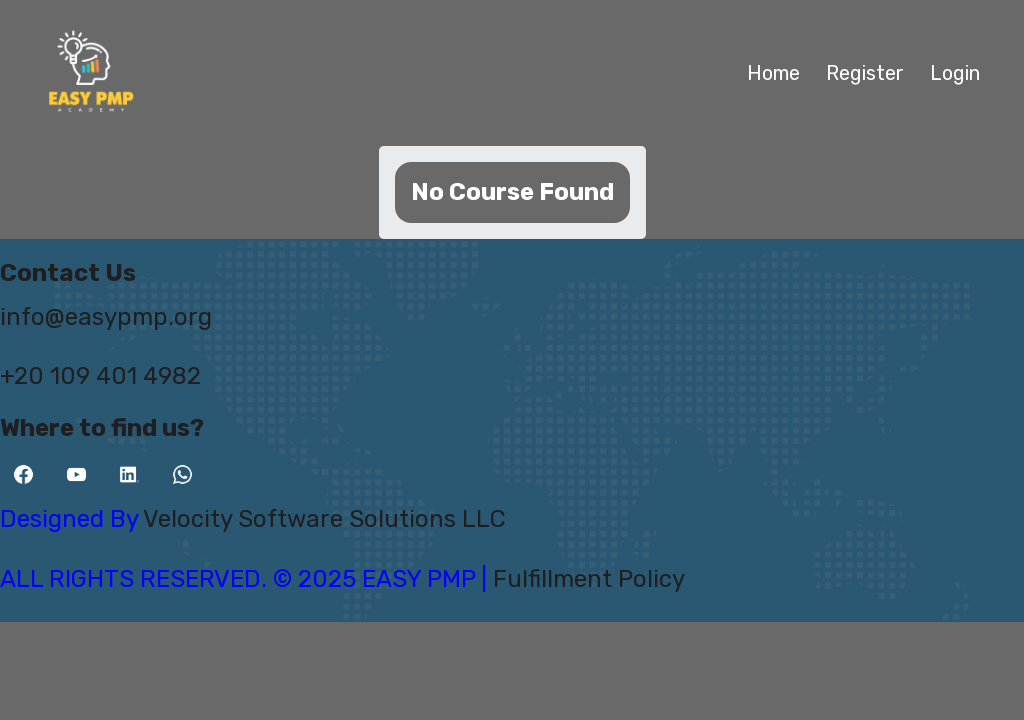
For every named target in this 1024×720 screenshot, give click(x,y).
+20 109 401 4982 (100, 376)
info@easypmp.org (106, 317)
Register (865, 73)
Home (773, 73)
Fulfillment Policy (589, 579)
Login (955, 73)
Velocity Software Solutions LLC (324, 519)
